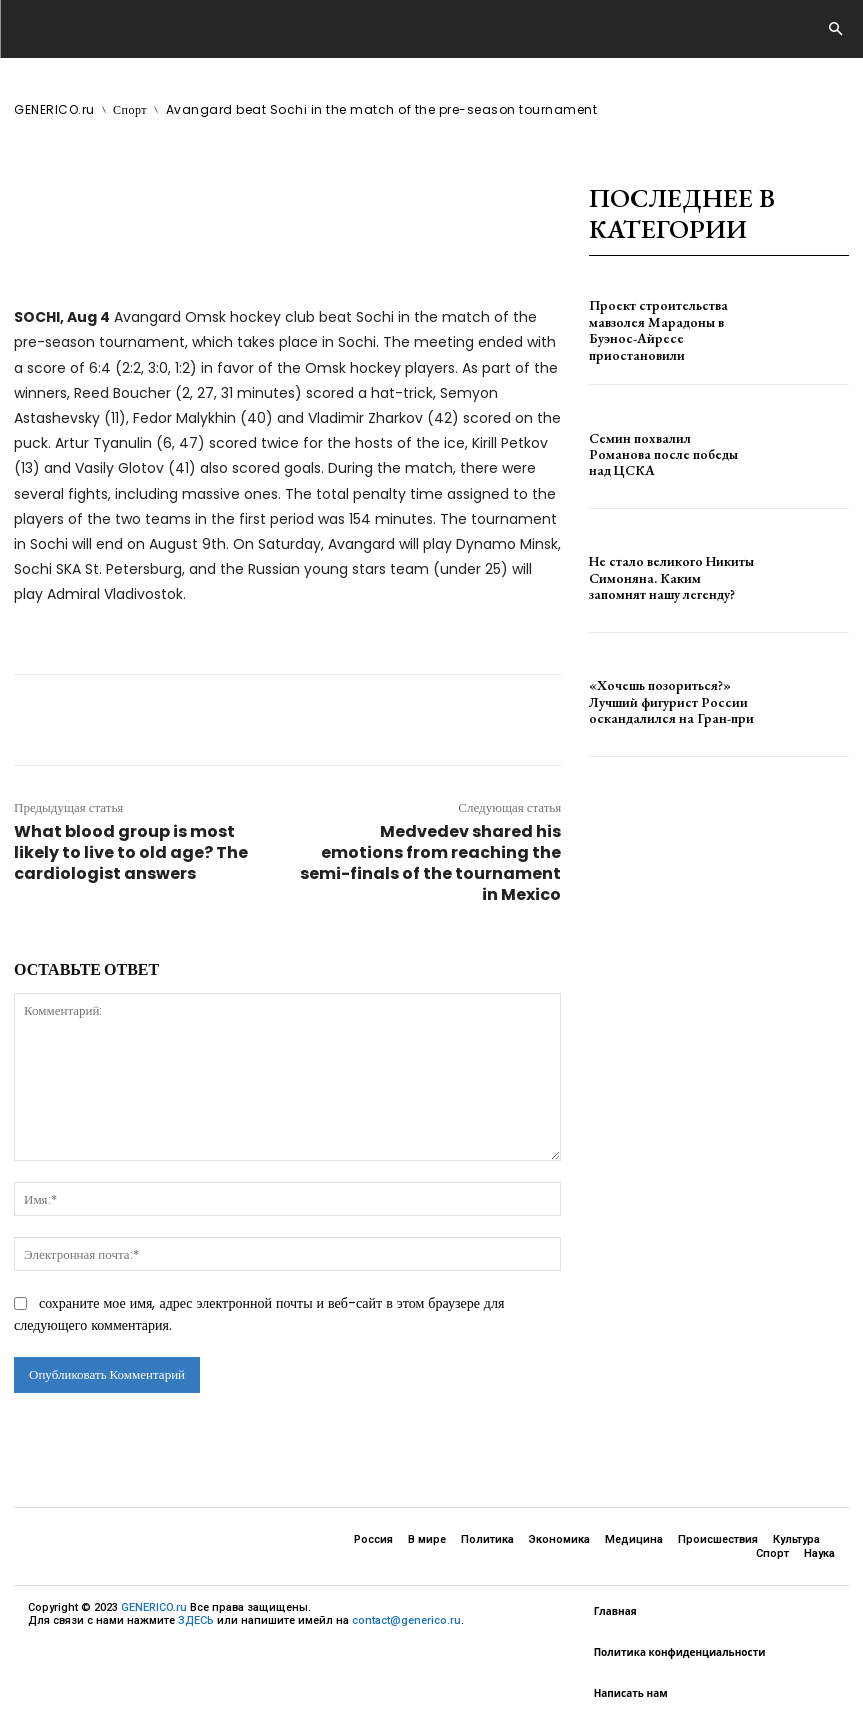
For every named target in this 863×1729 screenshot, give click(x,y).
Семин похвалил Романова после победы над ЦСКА (659, 454)
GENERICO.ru (154, 1607)
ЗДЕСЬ (196, 1620)
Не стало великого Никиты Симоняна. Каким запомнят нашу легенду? (660, 578)
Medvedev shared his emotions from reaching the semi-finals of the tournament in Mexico (430, 863)
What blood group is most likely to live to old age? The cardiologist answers (131, 852)
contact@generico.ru (406, 1620)
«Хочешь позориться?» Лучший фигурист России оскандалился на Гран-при (657, 701)
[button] (835, 30)
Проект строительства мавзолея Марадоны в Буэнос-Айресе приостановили (669, 330)
